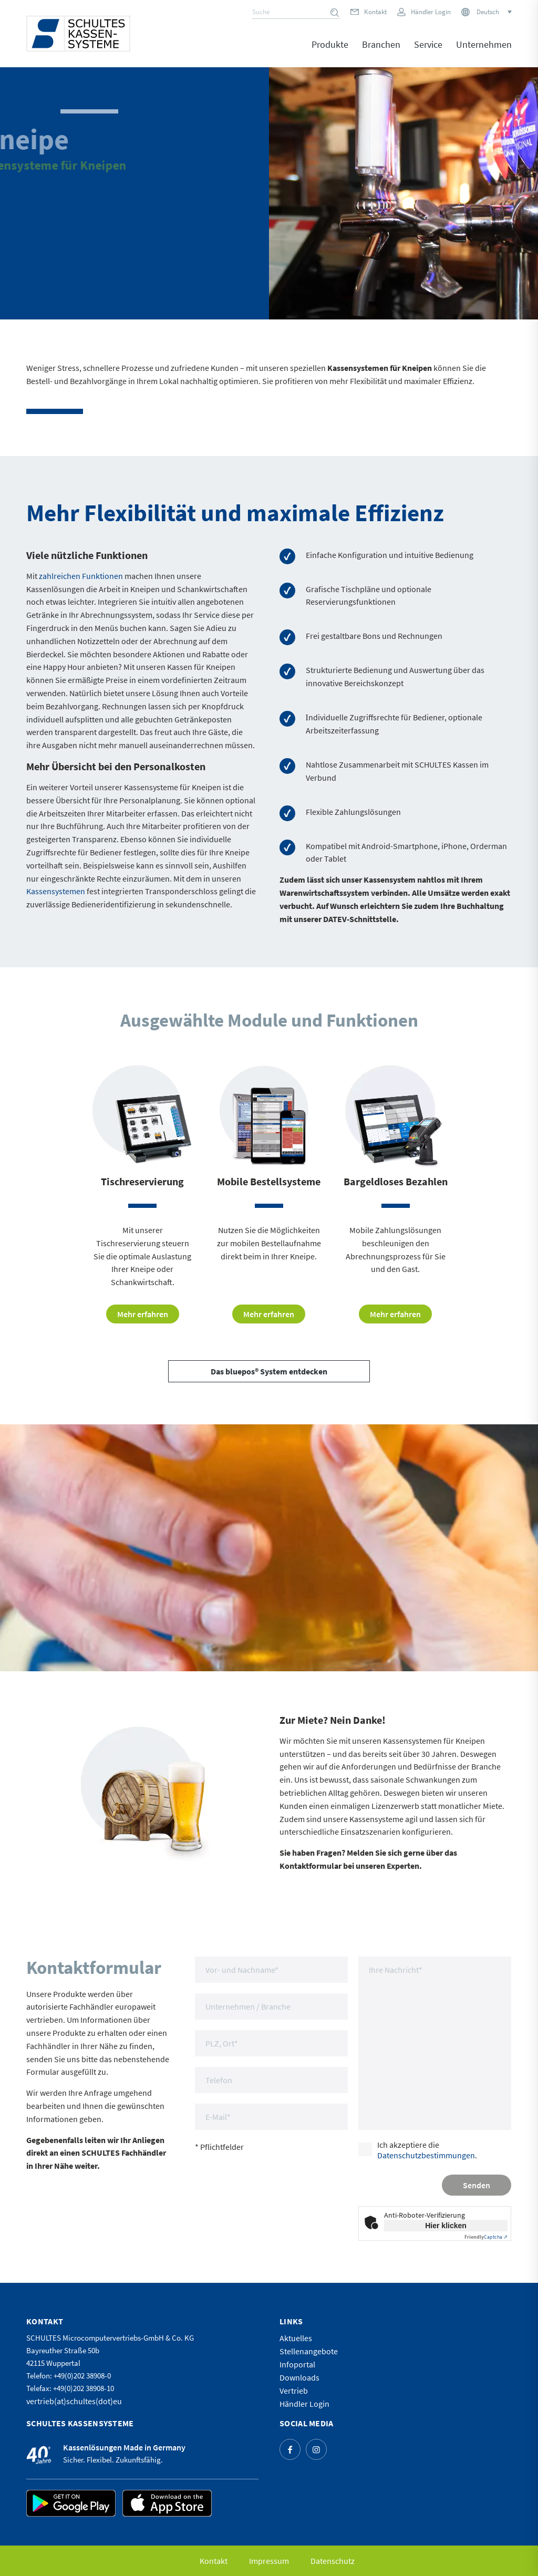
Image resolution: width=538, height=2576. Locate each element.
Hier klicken (446, 2225)
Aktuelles (296, 2338)
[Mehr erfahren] (142, 1314)
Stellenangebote (309, 2351)
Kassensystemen (55, 891)
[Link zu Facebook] (290, 2449)
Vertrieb (294, 2390)
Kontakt (375, 11)
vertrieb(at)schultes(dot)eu (74, 2401)
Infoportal (297, 2364)
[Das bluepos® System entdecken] (269, 1371)
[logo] (78, 33)
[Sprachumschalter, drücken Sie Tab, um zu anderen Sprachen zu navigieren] (493, 11)
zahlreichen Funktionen (81, 576)
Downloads (299, 2377)
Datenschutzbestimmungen (426, 2155)
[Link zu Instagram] (316, 2449)
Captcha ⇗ (486, 2236)
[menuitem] (330, 52)
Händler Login (431, 11)
